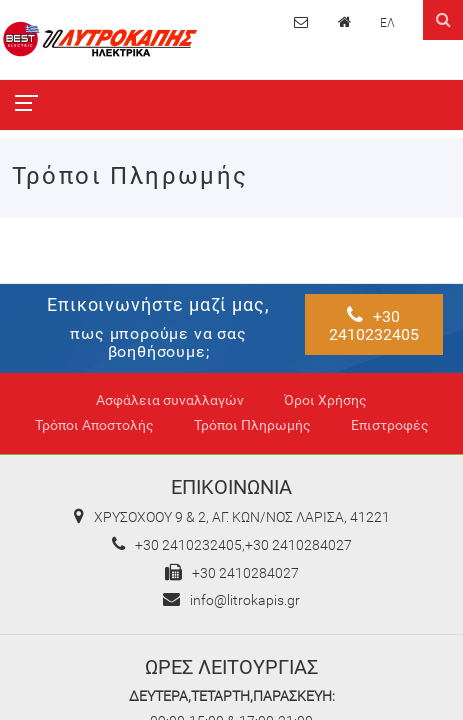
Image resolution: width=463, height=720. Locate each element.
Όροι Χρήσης (325, 400)
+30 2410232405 (374, 324)
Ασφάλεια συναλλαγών (170, 400)
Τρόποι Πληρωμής (252, 425)
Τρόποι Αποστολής (94, 425)
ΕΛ (387, 23)
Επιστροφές (390, 425)
